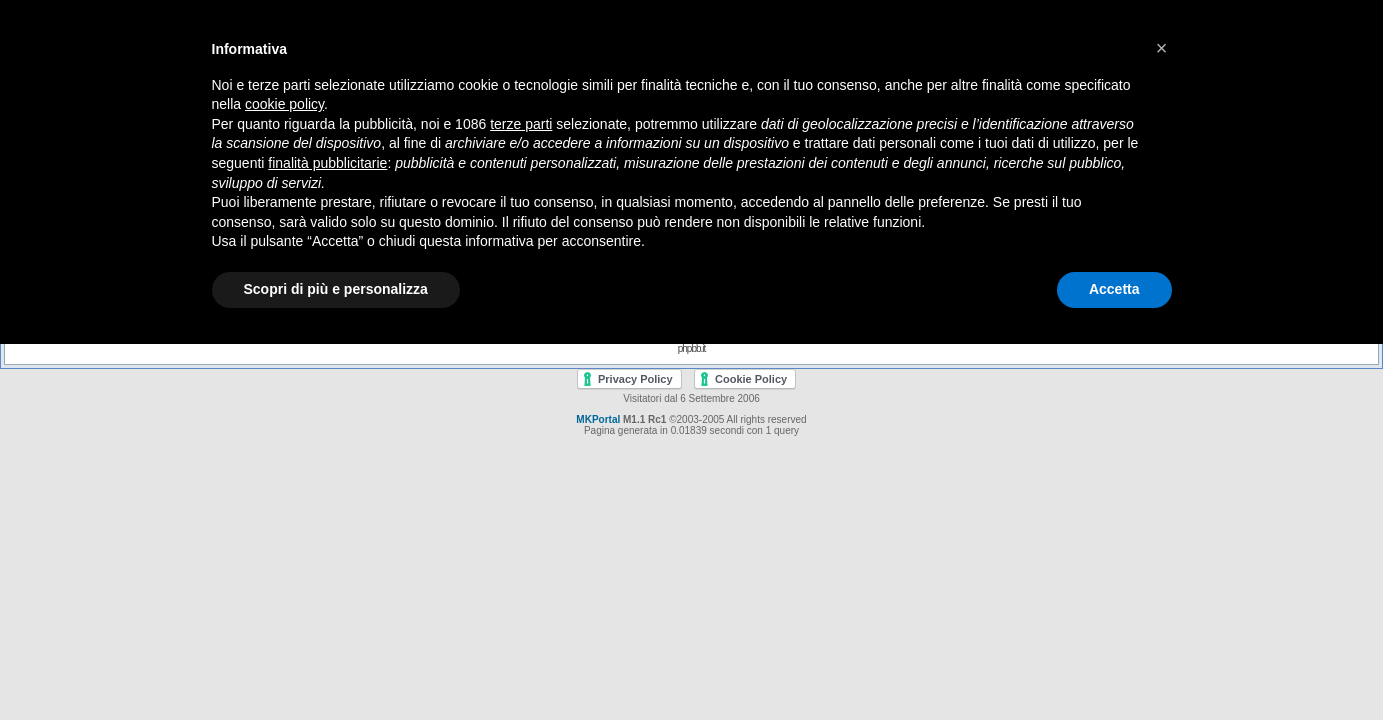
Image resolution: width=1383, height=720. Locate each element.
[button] (1162, 48)
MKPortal (598, 419)
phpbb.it (692, 348)
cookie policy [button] (284, 104)
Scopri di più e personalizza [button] (336, 289)
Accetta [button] (1114, 289)
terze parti (521, 124)
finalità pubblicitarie (327, 163)
